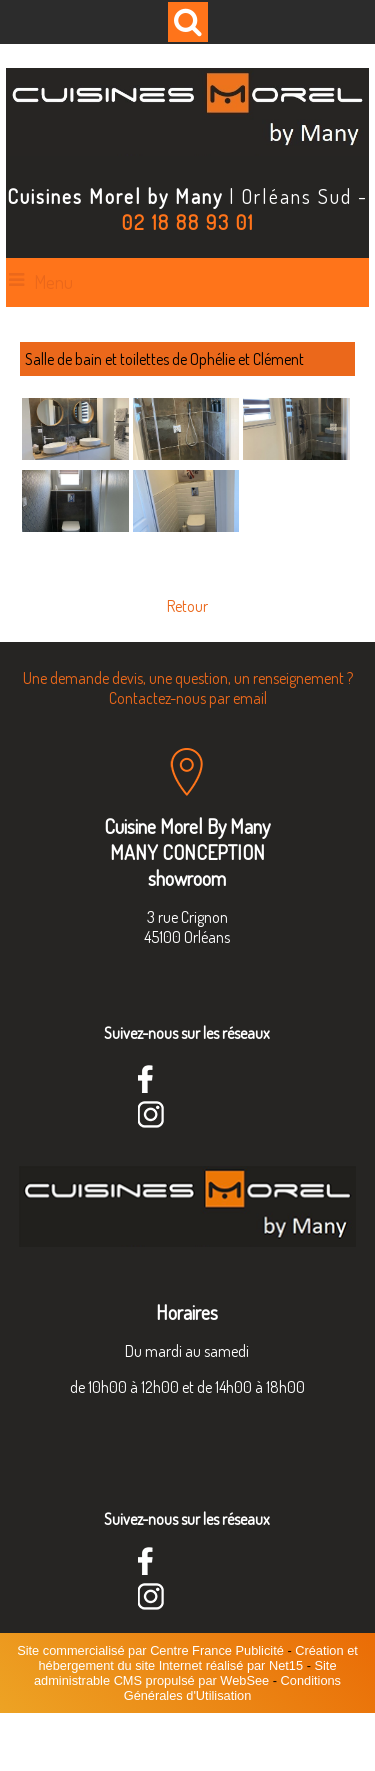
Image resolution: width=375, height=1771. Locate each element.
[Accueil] (188, 114)
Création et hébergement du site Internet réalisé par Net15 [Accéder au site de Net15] (197, 1658)
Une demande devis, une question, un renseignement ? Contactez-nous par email (188, 688)
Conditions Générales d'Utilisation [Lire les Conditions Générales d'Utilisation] (232, 1688)
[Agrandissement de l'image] (75, 454)
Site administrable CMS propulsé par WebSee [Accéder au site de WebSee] (185, 1673)
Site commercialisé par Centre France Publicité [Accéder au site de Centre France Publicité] (150, 1650)
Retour (187, 606)
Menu (53, 282)
